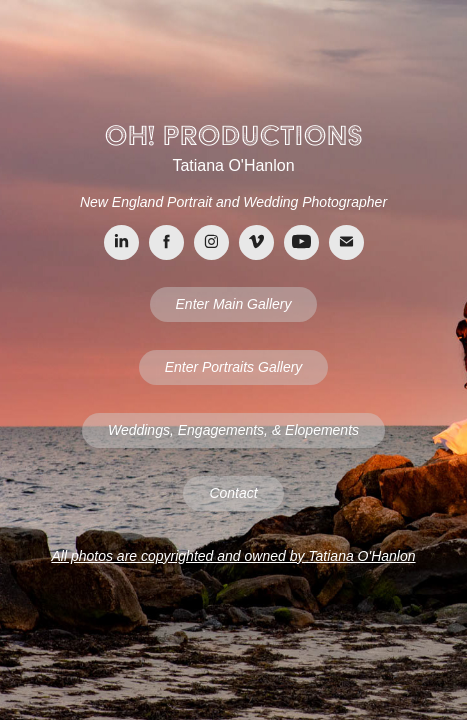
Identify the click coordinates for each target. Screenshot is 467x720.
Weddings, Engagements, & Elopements (233, 430)
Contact (233, 493)
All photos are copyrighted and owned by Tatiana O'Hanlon (233, 556)
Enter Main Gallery (234, 304)
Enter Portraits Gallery (234, 367)
